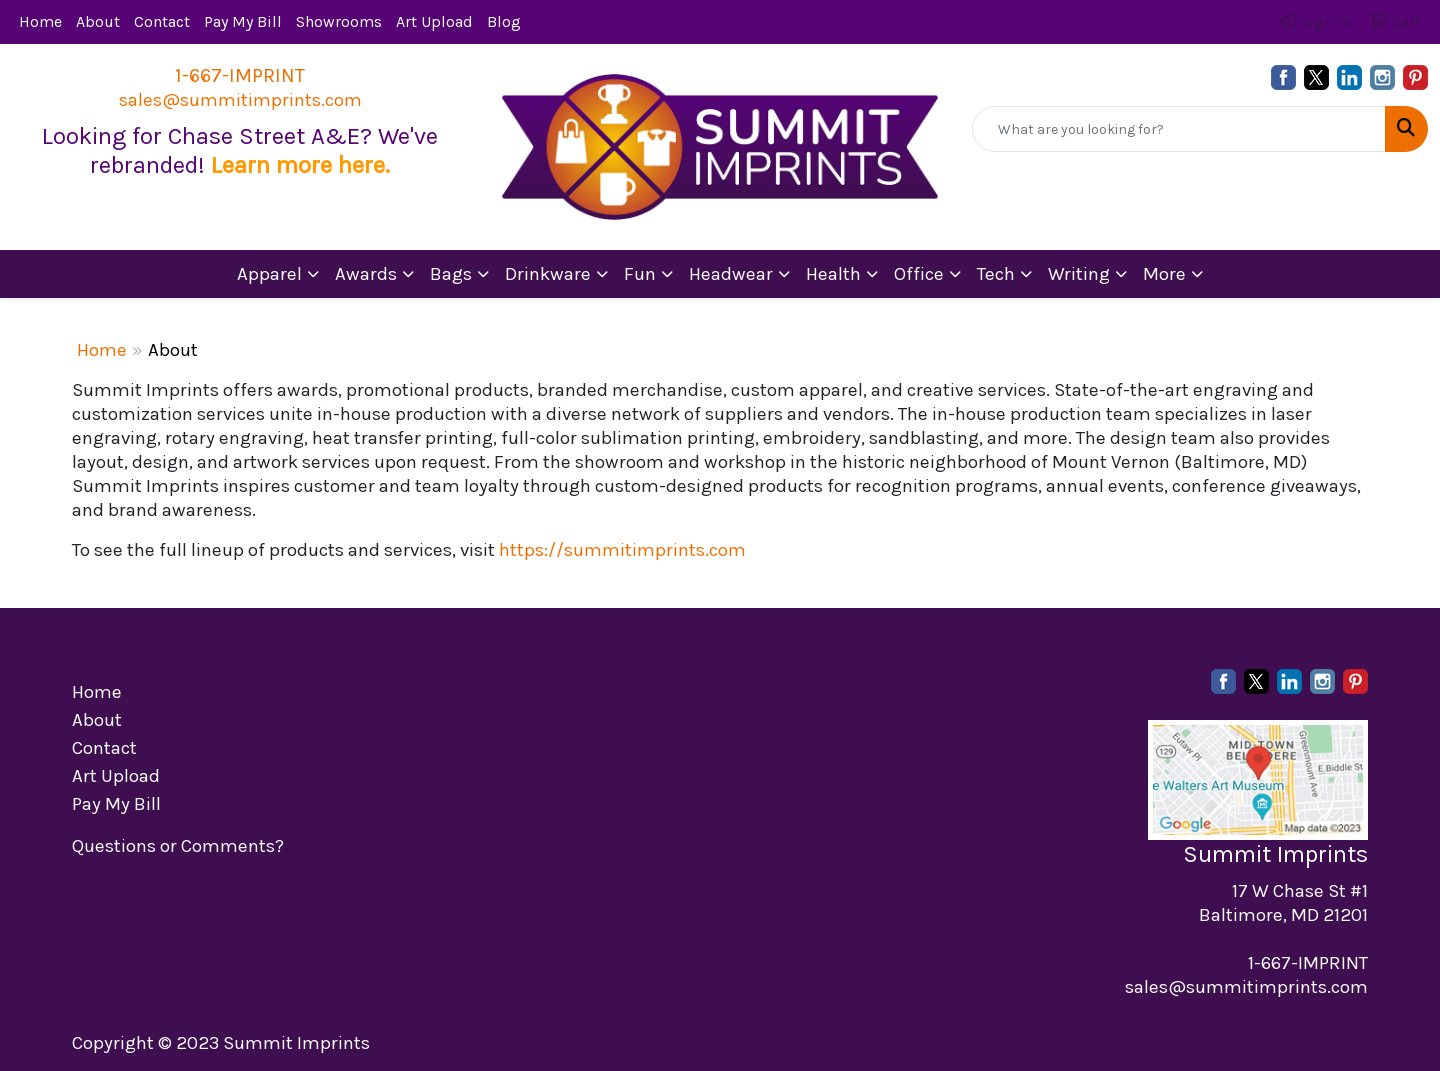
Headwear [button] (731, 274)
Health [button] (833, 274)
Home (40, 21)
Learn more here (298, 165)
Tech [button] (996, 274)
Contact (162, 21)
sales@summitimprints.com (240, 100)
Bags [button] (451, 274)
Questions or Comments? (178, 846)
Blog (504, 21)
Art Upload (434, 21)
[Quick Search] (1179, 129)
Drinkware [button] (548, 274)
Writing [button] (1079, 274)
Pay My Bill (243, 21)
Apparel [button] (269, 274)
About (98, 21)
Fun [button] (640, 274)
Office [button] (919, 274)
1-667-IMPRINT (240, 75)
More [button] (1164, 274)
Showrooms (339, 21)
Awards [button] (366, 274)
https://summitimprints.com (622, 550)
